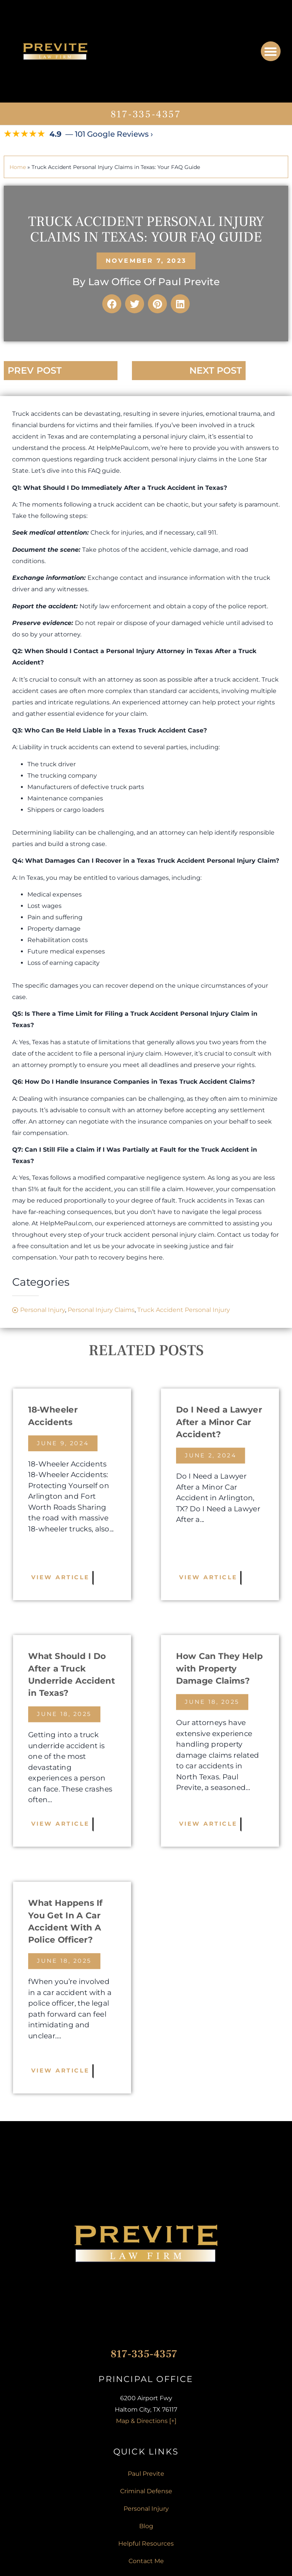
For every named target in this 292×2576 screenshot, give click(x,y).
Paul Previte (146, 2473)
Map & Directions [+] (146, 2420)
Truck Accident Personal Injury (183, 1309)
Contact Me (146, 2561)
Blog (146, 2526)
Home (18, 167)
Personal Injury (42, 1309)
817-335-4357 (146, 114)
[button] (271, 51)
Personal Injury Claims (101, 1309)
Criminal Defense (146, 2491)
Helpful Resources (146, 2543)
